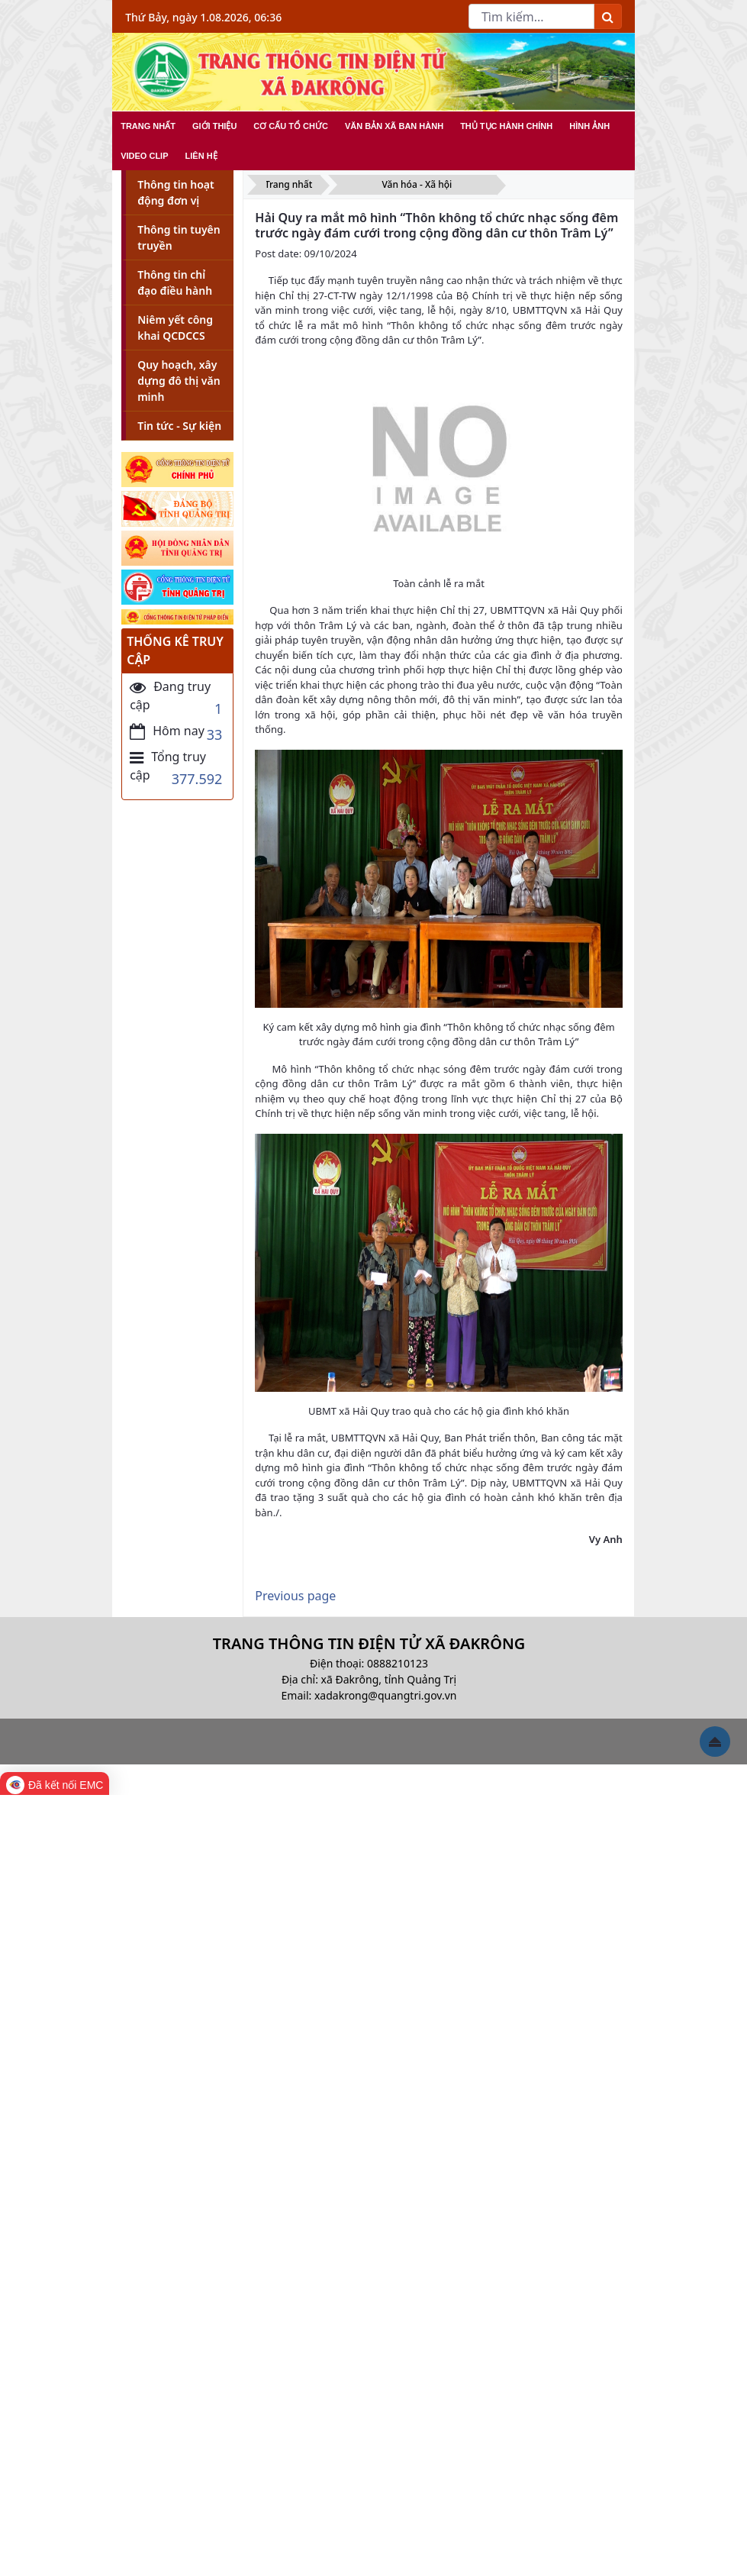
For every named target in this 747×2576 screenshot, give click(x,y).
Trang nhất (288, 184)
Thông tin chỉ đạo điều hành (174, 282)
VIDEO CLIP (144, 155)
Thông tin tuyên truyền (179, 237)
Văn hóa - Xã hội (417, 184)
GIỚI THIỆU (214, 126)
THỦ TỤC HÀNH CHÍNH (506, 126)
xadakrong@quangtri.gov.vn (385, 1695)
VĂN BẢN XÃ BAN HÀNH (394, 126)
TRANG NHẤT (148, 126)
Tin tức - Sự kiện (179, 425)
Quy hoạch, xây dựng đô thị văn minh (178, 380)
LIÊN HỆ (201, 155)
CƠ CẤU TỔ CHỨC (290, 126)
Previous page (295, 1595)
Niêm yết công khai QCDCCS (175, 327)
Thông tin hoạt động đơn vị (175, 192)
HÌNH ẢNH (589, 126)
